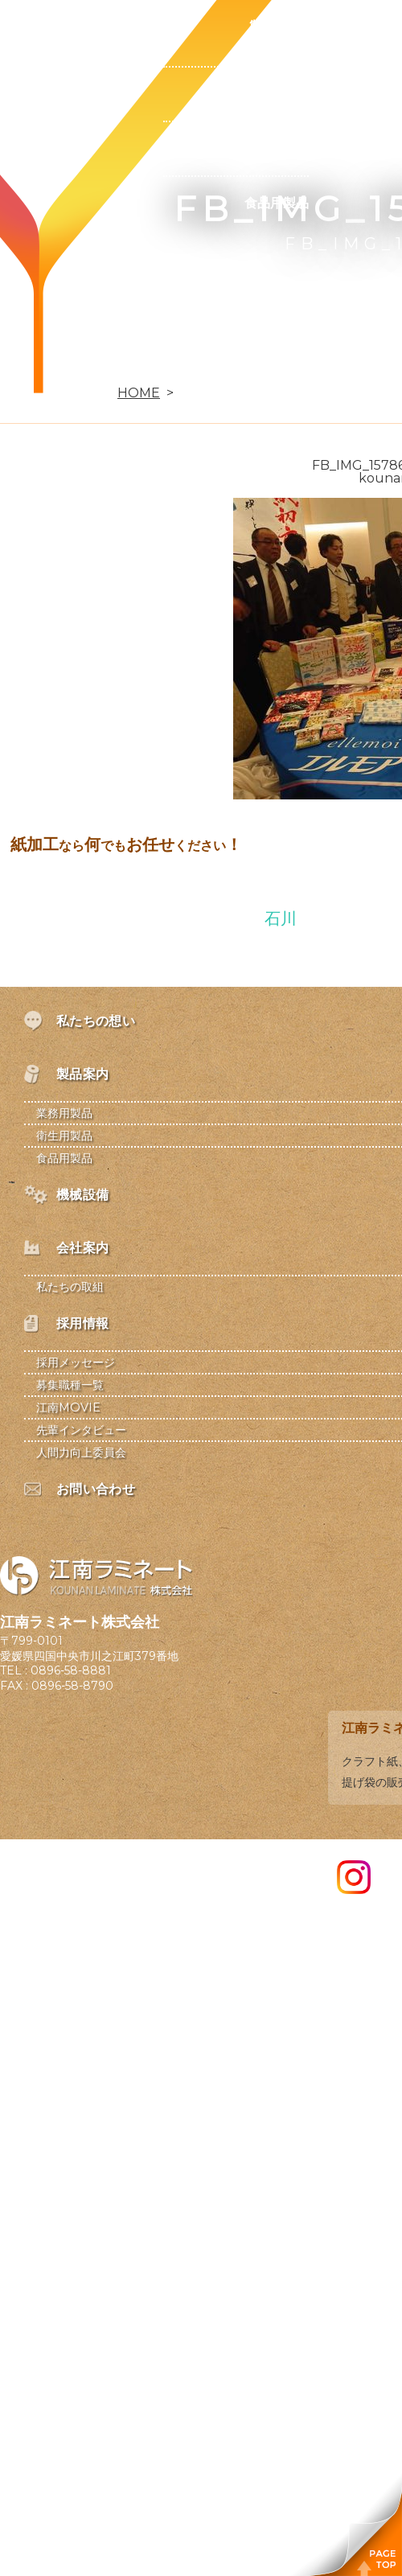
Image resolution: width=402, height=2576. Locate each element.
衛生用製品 (276, 148)
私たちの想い (122, 26)
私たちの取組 (70, 1287)
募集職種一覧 (70, 1385)
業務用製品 (276, 93)
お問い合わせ (122, 366)
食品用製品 (276, 203)
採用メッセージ (75, 1362)
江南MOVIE (68, 1407)
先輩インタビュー (81, 1430)
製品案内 (276, 26)
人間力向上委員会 (81, 1452)
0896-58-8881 (71, 1670)
